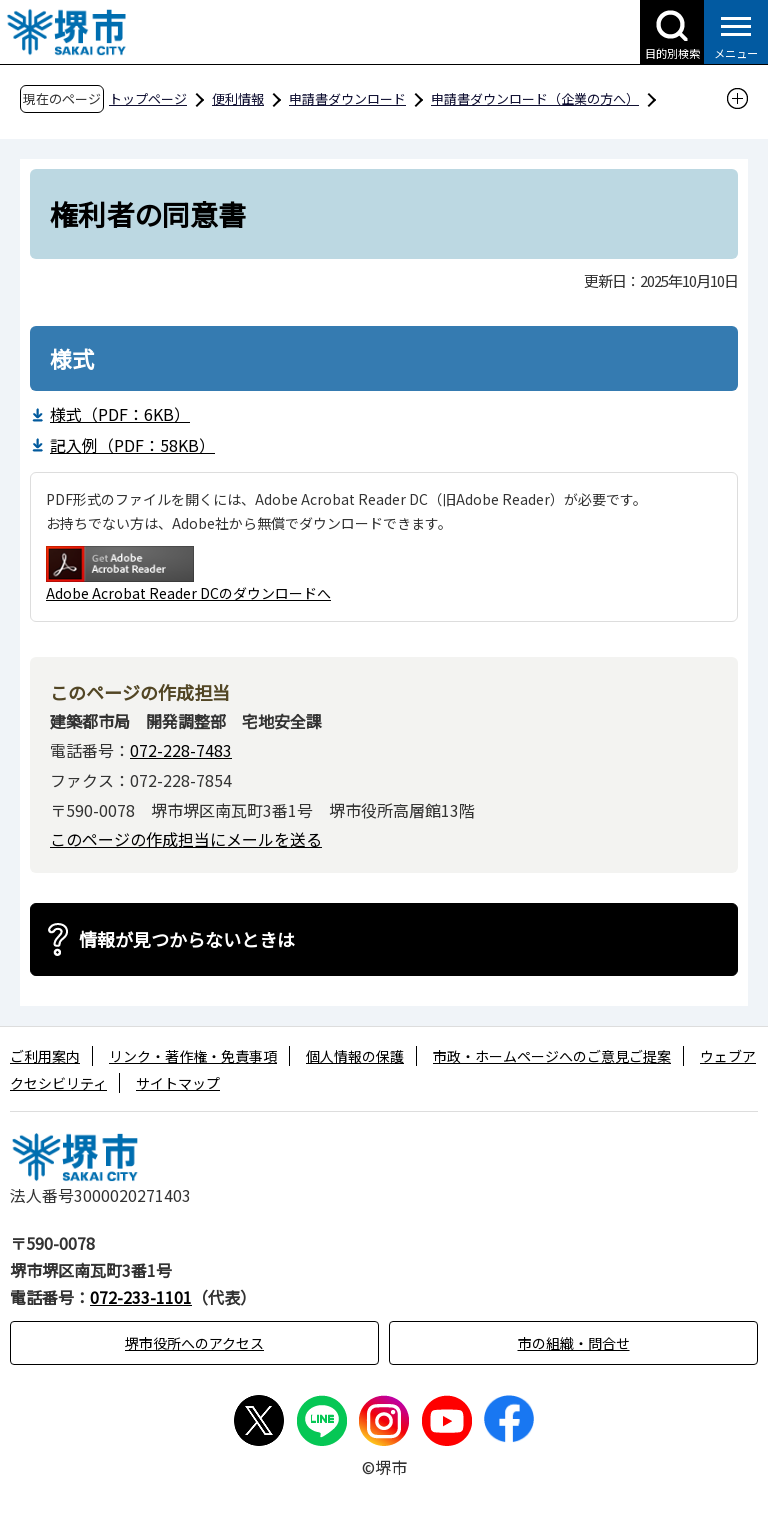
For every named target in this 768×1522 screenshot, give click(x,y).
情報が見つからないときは (187, 939)
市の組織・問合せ (574, 1343)
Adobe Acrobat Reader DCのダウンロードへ (188, 575)
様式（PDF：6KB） (120, 414)
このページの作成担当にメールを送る (186, 839)
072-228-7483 (181, 750)
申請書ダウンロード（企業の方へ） (535, 98)
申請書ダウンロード (347, 98)
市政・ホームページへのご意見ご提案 (552, 1056)
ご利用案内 (45, 1056)
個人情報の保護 (355, 1056)
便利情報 (238, 98)
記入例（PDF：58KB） (132, 445)
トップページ (148, 98)
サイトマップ (178, 1083)
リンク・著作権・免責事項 (193, 1056)
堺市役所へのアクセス (194, 1343)
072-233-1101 (141, 1297)
